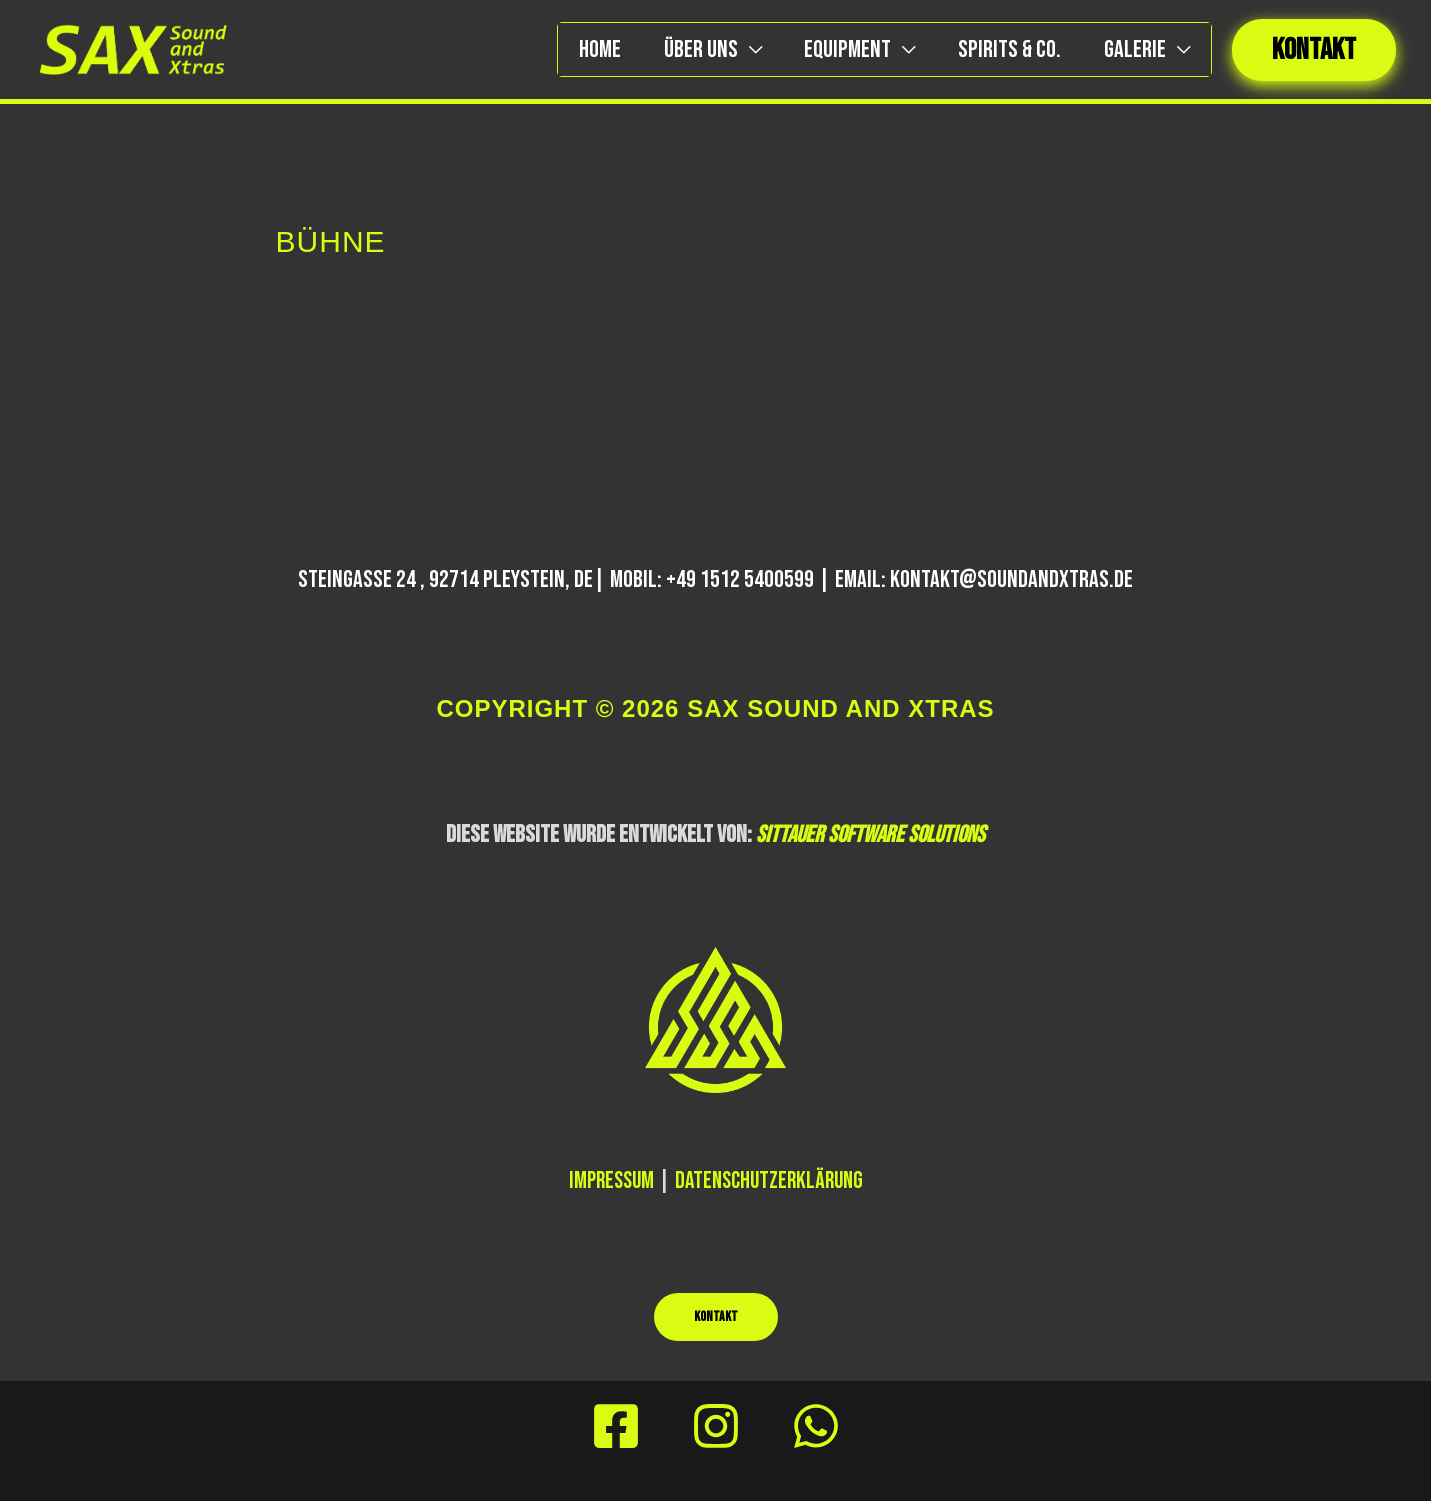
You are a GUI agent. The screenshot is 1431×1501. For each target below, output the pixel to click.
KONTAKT (716, 1316)
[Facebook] (616, 1426)
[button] (1314, 50)
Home (576, 49)
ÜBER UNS (682, 49)
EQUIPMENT (834, 49)
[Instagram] (716, 1426)
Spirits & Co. (1001, 49)
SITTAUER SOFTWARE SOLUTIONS (871, 834)
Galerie (1132, 49)
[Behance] (816, 1426)
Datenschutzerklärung (771, 1180)
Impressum (607, 1180)
